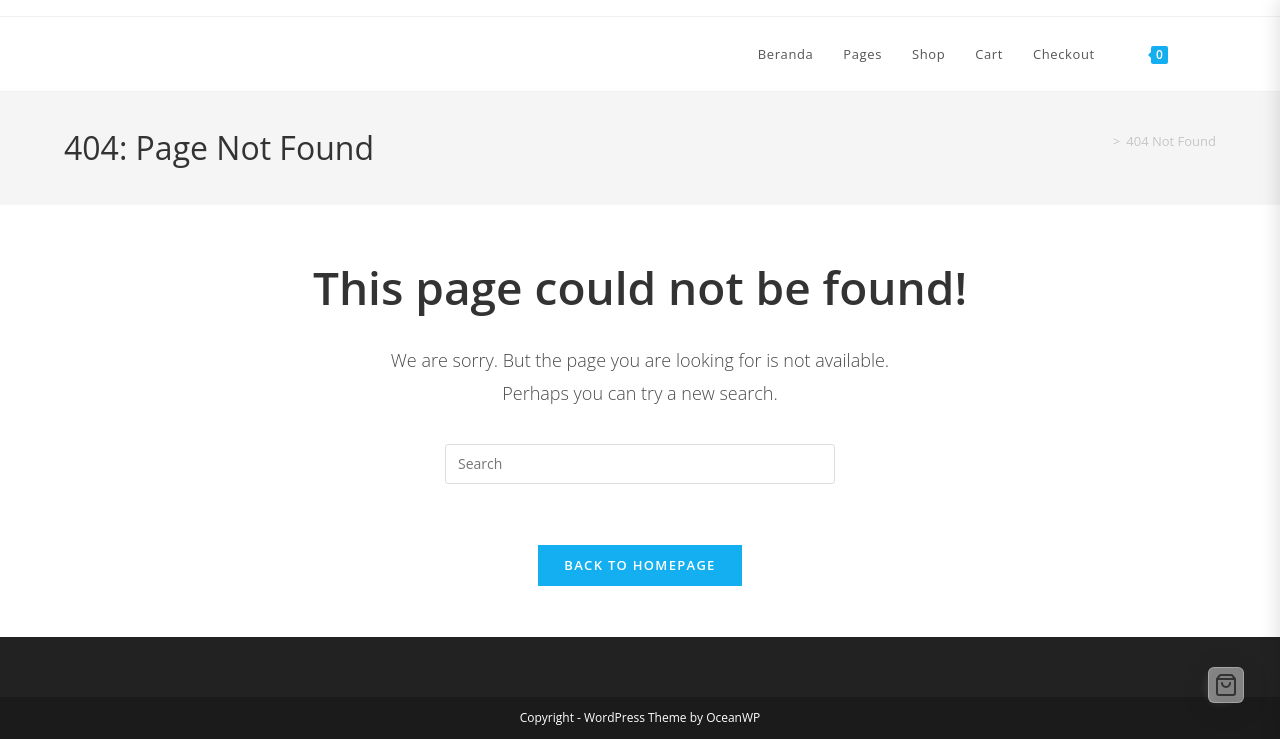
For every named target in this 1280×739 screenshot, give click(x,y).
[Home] (1098, 141)
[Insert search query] (640, 464)
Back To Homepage (639, 565)
